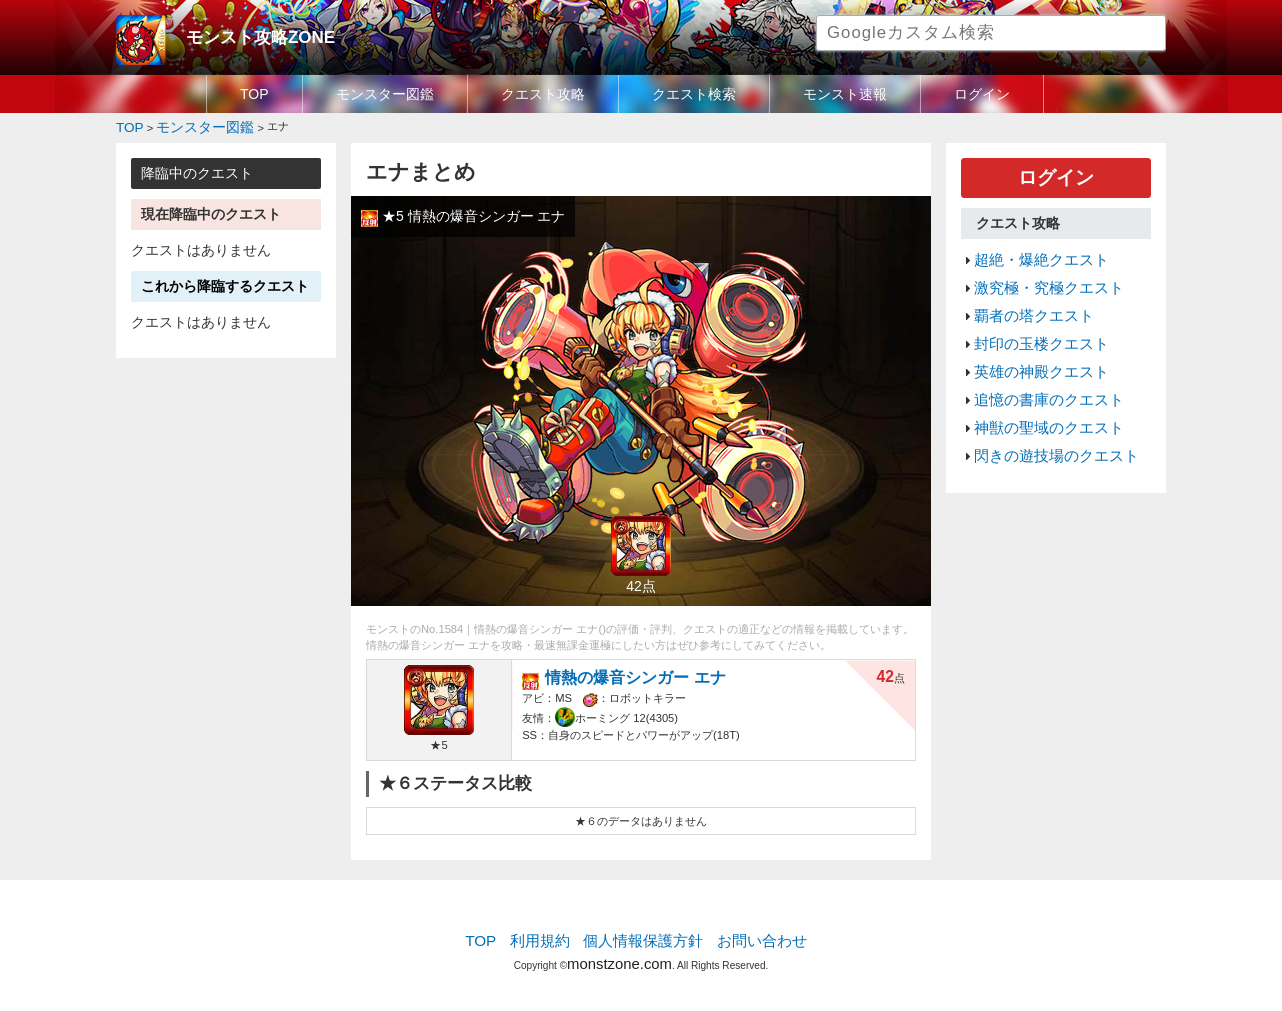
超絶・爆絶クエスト (1032, 250)
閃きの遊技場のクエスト (1045, 417)
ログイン (982, 94)
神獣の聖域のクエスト (1039, 393)
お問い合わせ (747, 936)
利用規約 (551, 936)
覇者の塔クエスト (1026, 298)
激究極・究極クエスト (1039, 274)
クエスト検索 (694, 94)
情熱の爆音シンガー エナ (625, 671)
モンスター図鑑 (385, 94)
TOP (254, 94)
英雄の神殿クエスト (1032, 345)
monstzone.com (619, 953)
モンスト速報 (845, 94)
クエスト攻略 (543, 94)
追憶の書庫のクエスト (1039, 369)
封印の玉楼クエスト (1032, 322)
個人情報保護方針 (643, 936)
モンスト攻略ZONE (247, 35)
